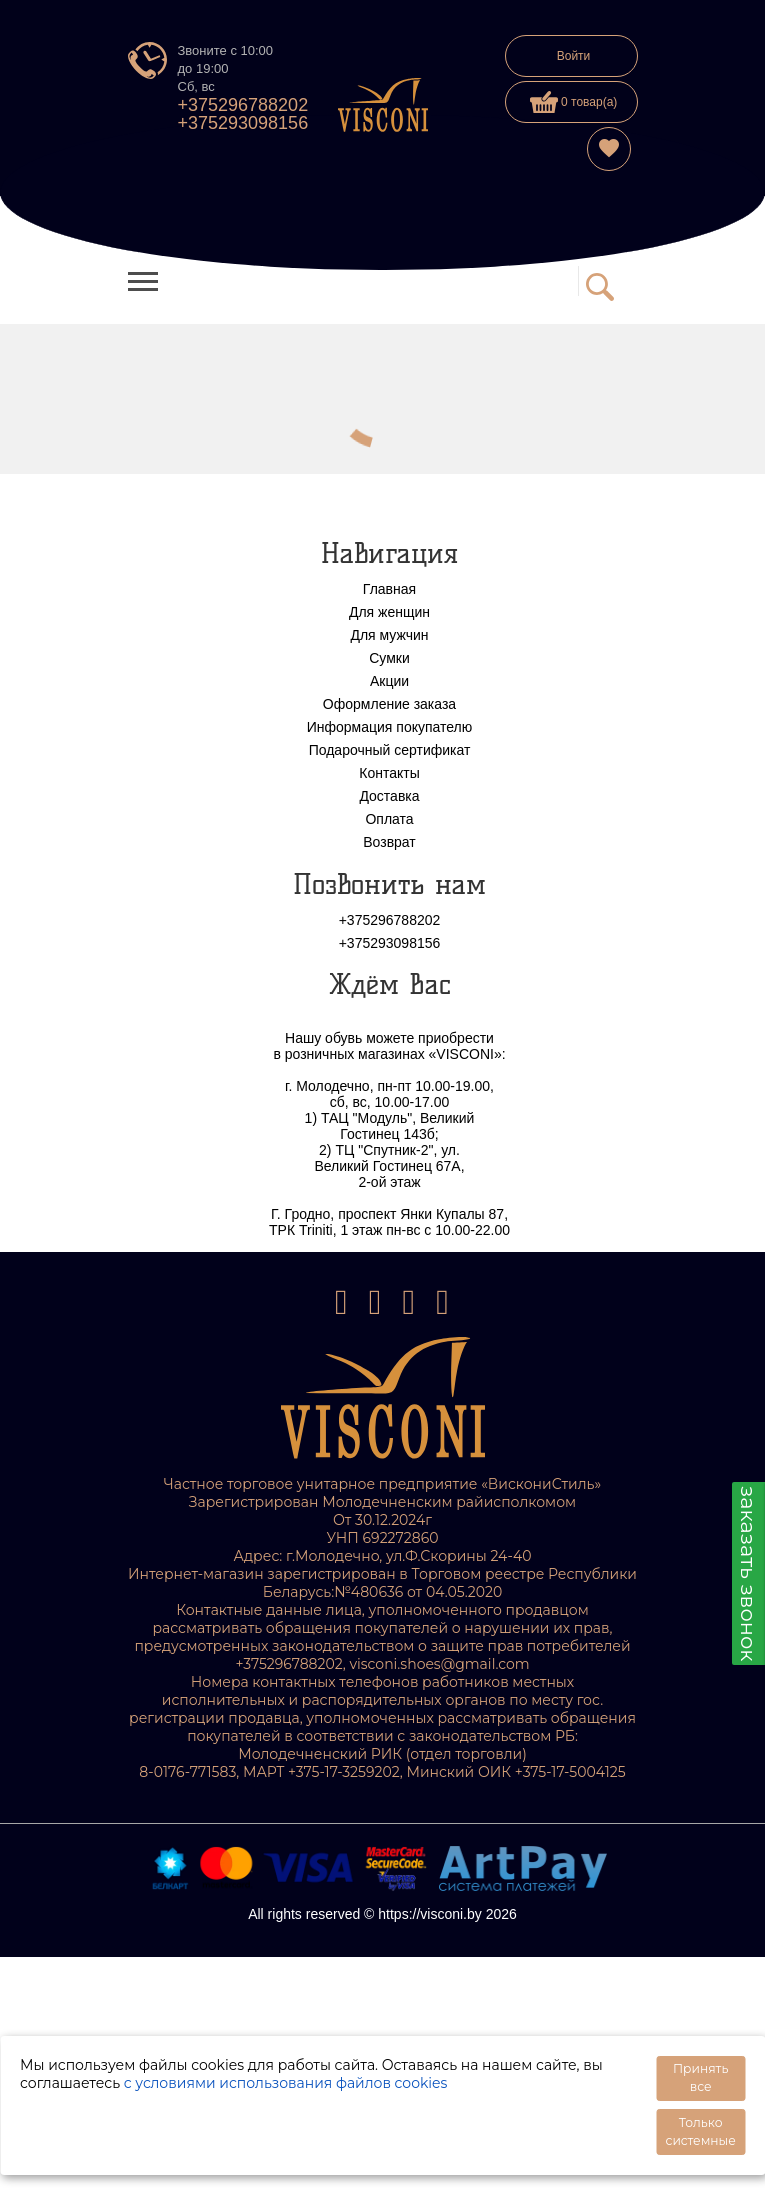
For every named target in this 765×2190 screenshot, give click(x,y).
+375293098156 (243, 123)
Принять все (700, 2077)
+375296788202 (243, 105)
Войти (574, 56)
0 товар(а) (574, 102)
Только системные (700, 2131)
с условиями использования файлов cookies (286, 2083)
